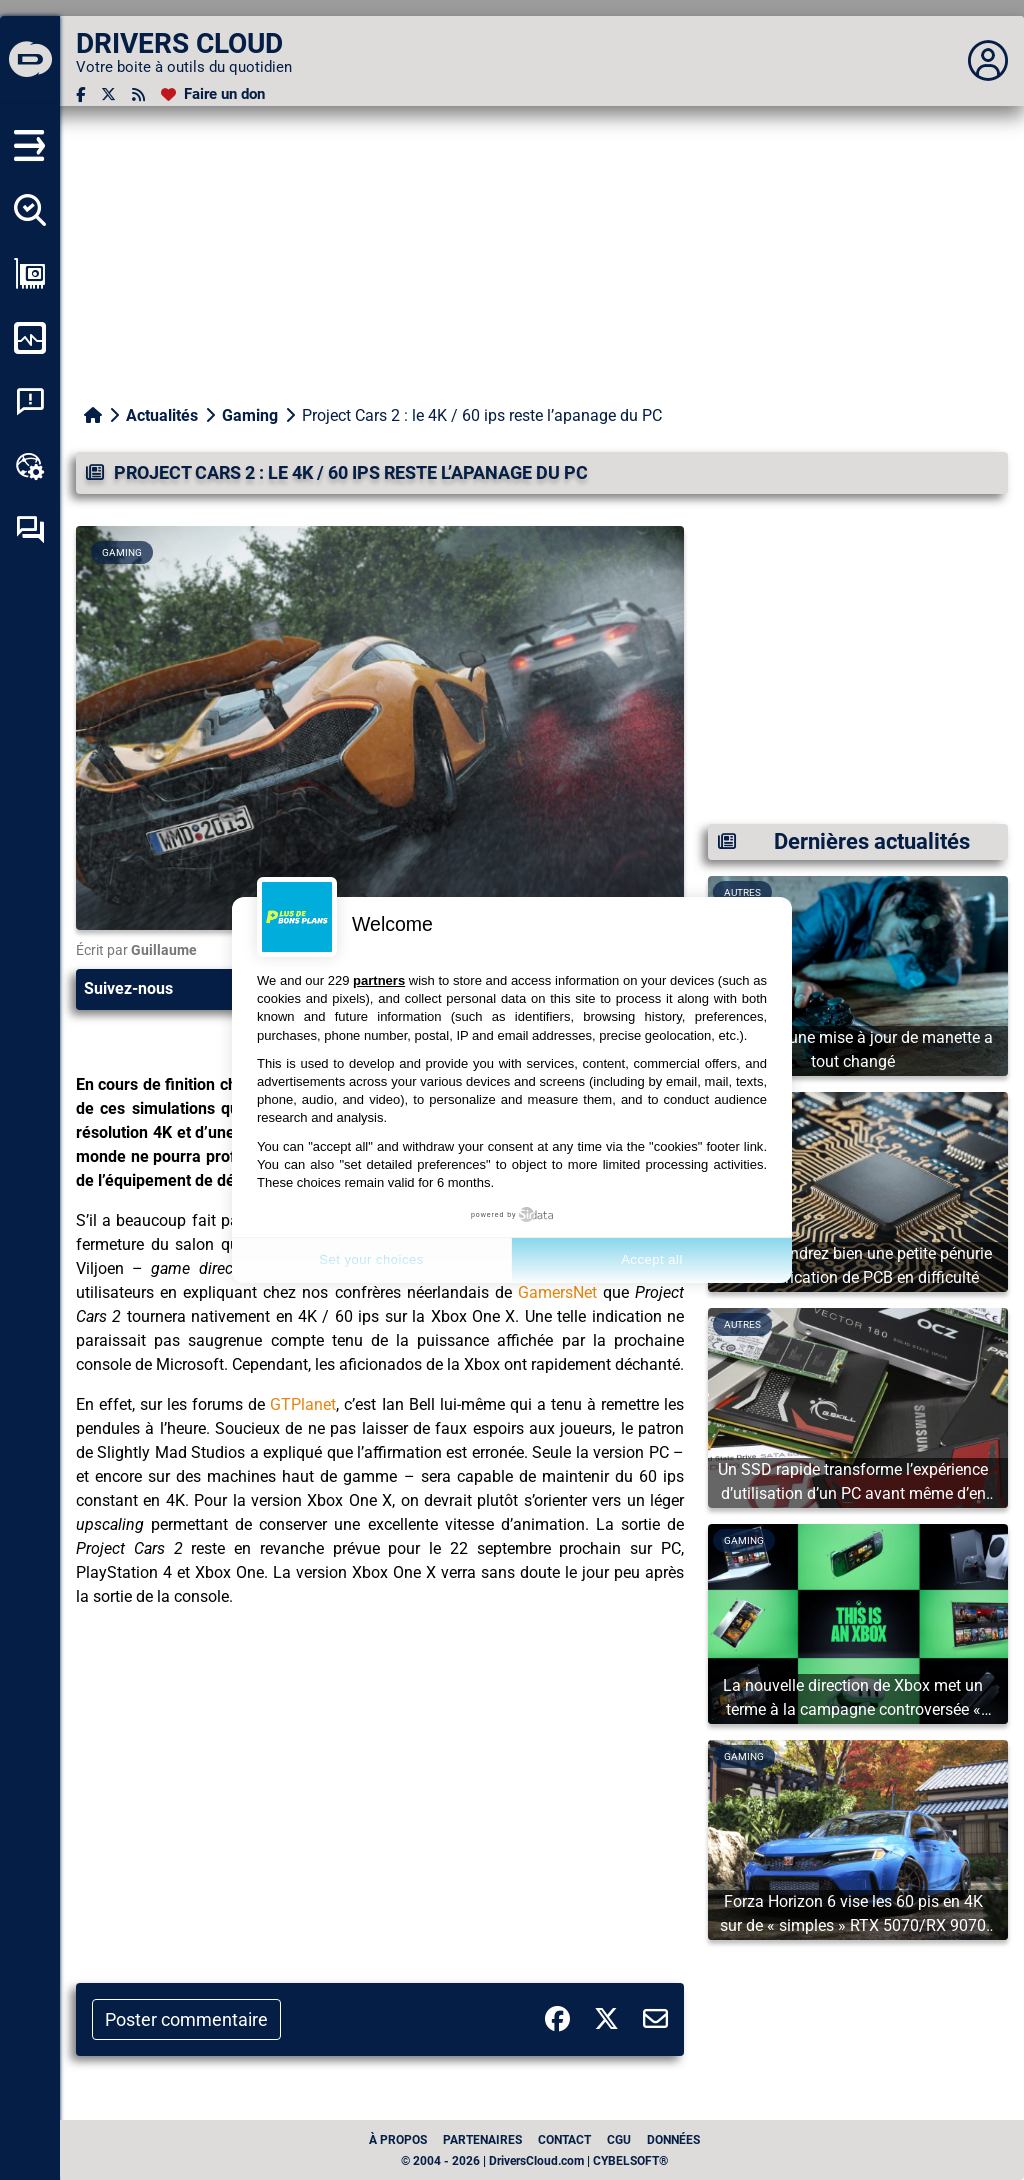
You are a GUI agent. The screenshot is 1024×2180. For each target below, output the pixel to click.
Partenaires (482, 2140)
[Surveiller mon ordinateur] (30, 338)
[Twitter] (108, 94)
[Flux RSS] (138, 94)
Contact (564, 2140)
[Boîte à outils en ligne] (30, 466)
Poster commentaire (186, 2019)
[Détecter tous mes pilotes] (30, 210)
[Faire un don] (213, 94)
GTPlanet (303, 1404)
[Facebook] (80, 94)
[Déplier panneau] (988, 61)
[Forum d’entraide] (30, 530)
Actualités (162, 415)
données (673, 2140)
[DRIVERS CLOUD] (30, 61)
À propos (398, 2140)
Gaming (250, 415)
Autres (742, 1324)
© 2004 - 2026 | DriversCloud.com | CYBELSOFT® (534, 2161)
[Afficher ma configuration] (30, 274)
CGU (619, 2140)
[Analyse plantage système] (30, 402)
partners (379, 980)
